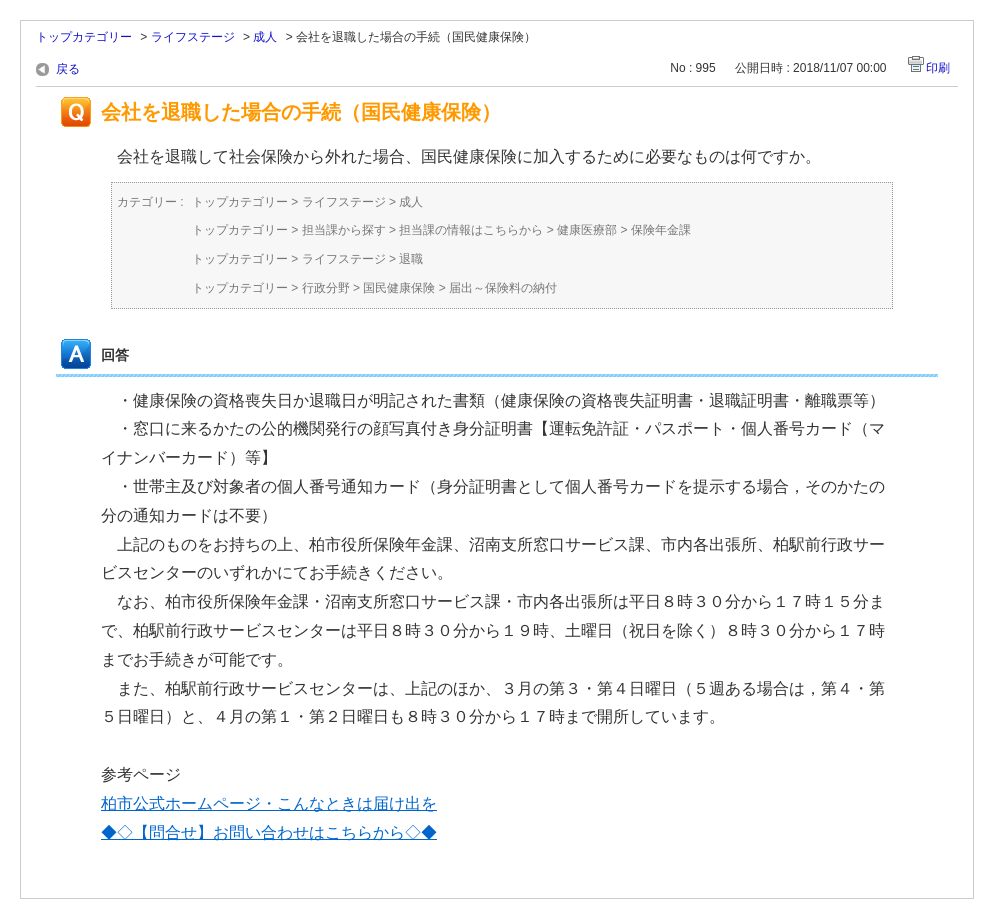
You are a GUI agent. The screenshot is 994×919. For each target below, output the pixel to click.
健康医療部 (587, 230)
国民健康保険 (399, 288)
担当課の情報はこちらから (471, 230)
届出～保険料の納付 (503, 288)
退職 (411, 259)
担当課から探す (344, 230)
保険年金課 (661, 230)
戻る (68, 69)
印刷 (938, 68)
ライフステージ (193, 37)
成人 (265, 37)
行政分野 (326, 288)
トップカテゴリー (84, 37)
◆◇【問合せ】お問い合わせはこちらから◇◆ (269, 832)
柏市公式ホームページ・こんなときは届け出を (269, 803)
